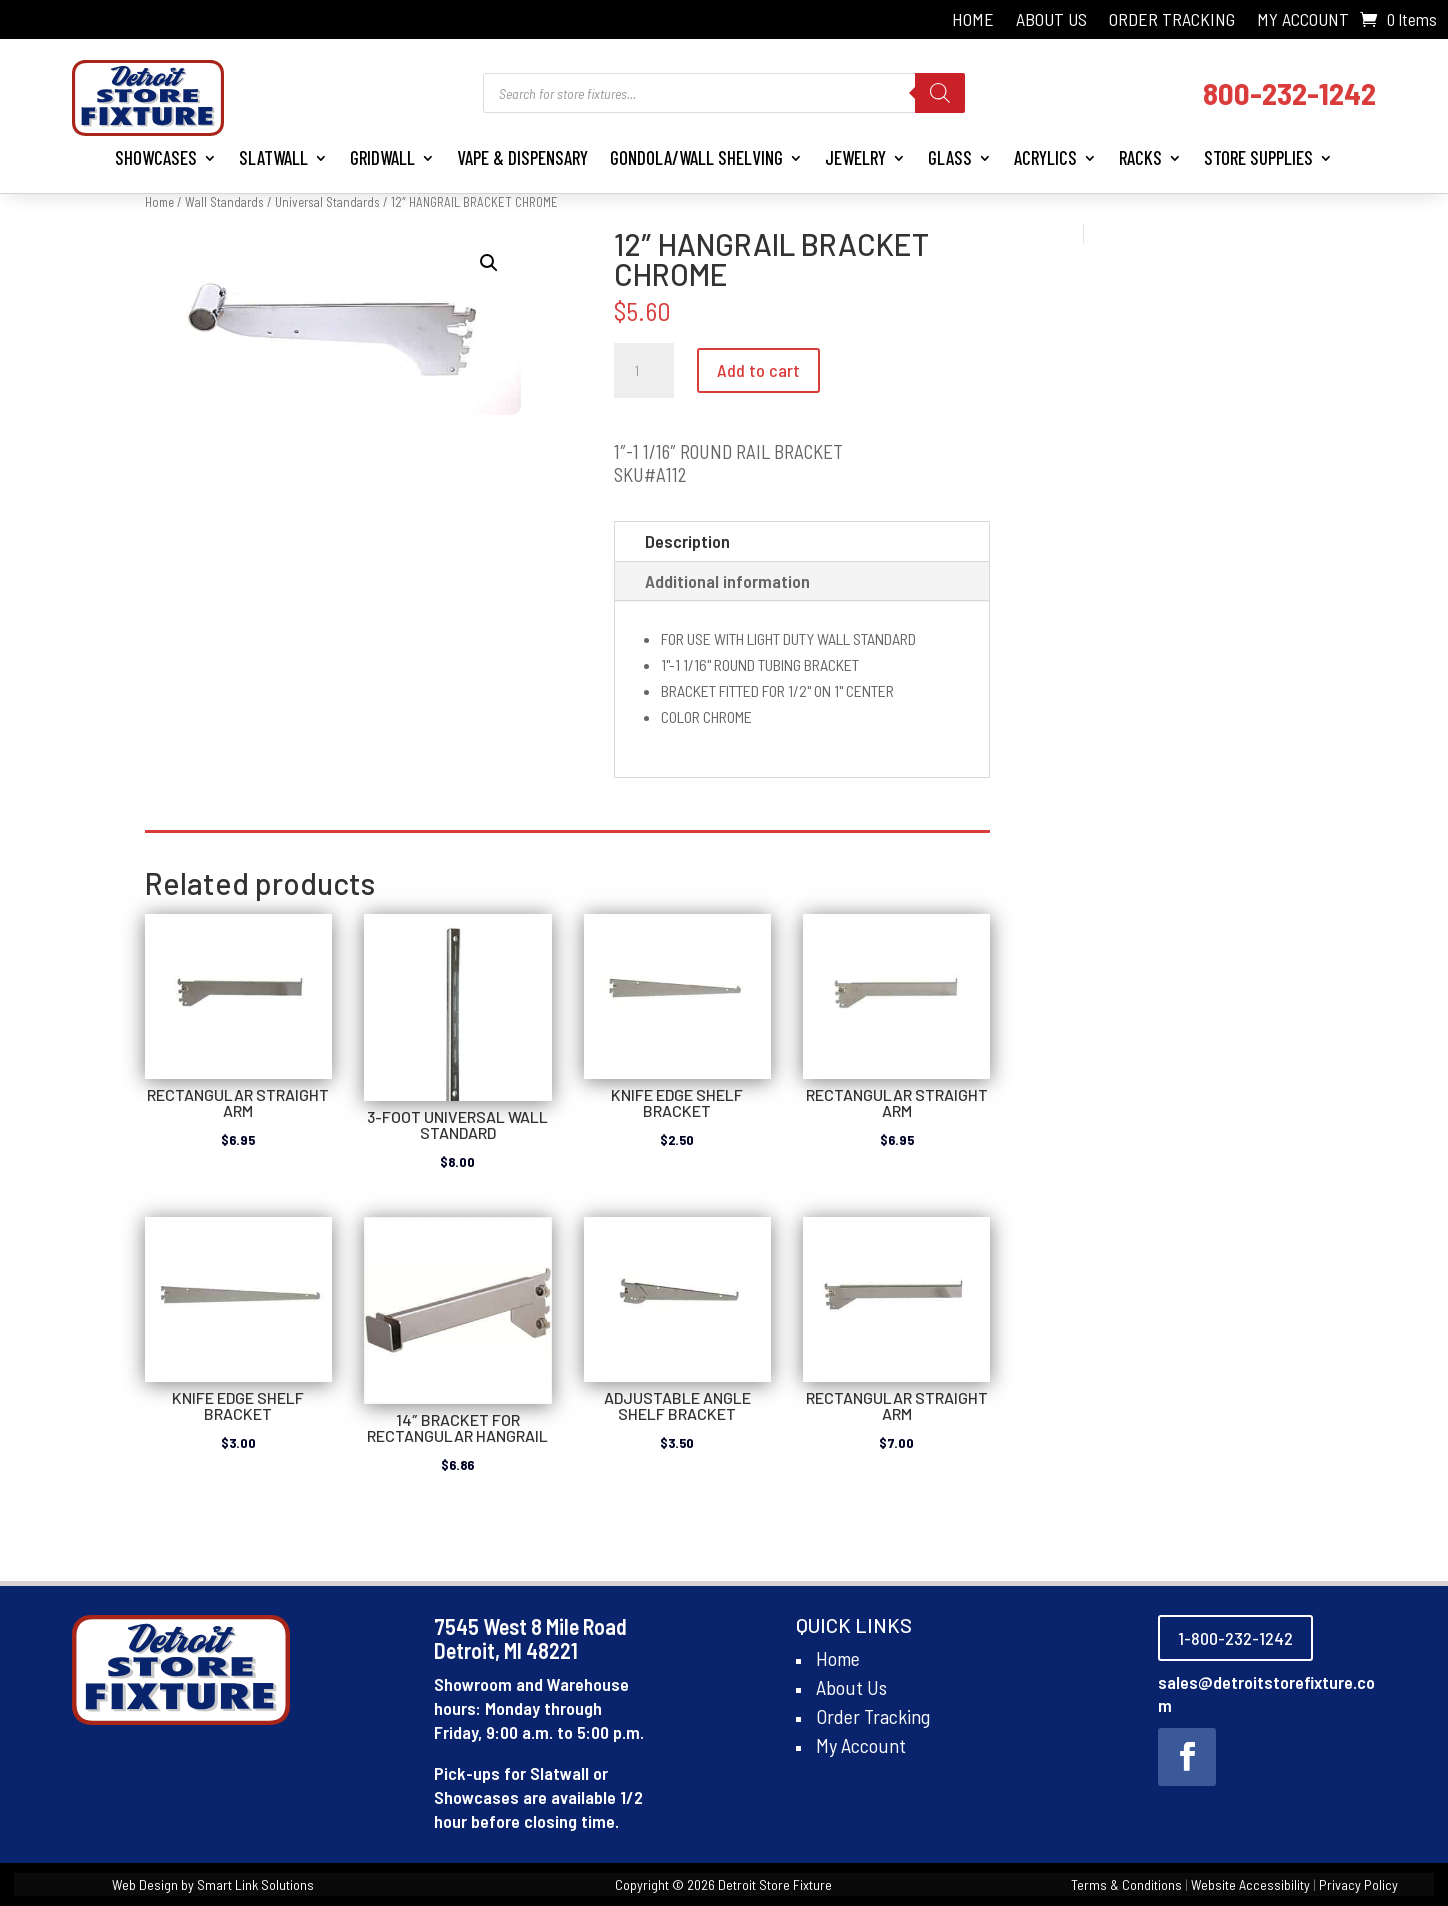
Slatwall (273, 157)
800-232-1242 (1289, 92)
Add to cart (758, 370)
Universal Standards (327, 202)
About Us (1051, 21)
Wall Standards (224, 202)
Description (687, 541)
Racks (1140, 157)
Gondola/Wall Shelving (696, 157)
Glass (950, 157)
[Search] (940, 93)
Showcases (156, 157)
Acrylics (1045, 157)
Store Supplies (1258, 157)
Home (973, 21)
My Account (1303, 21)
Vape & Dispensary (522, 157)
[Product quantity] (644, 371)
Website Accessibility (1250, 1884)
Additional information (727, 581)
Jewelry (855, 157)
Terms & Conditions (1126, 1884)
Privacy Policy (1358, 1884)
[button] (489, 263)
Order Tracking (1172, 21)
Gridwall (382, 157)
